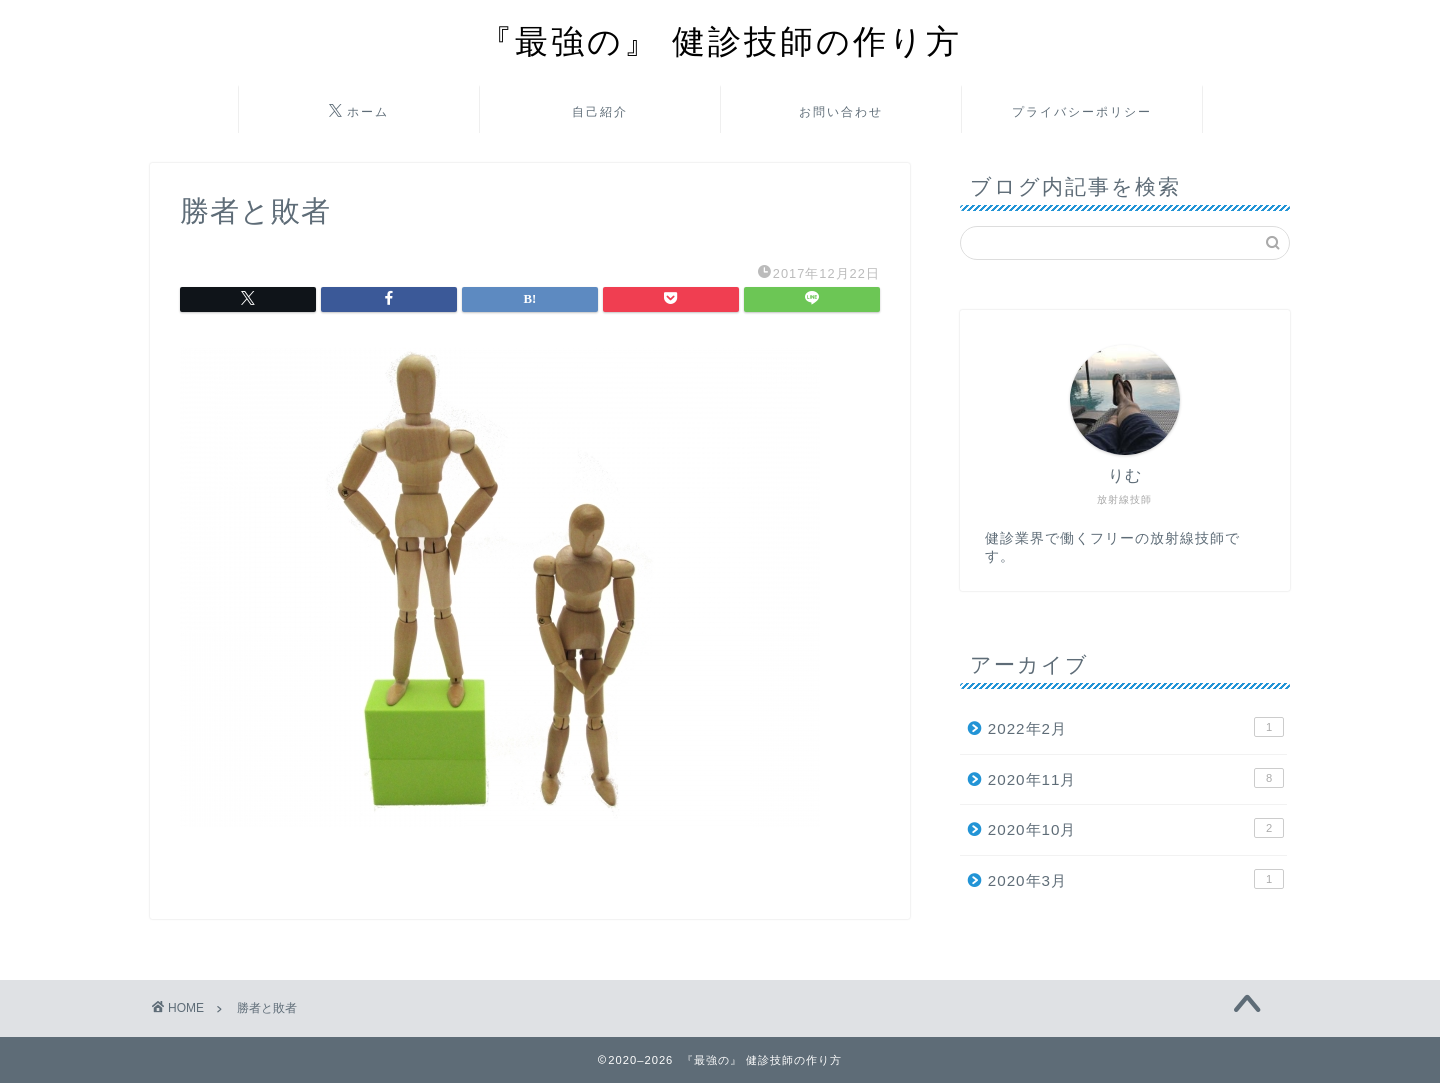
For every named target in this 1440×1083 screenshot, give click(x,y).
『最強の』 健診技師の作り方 (720, 40)
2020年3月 (1136, 879)
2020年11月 (1136, 778)
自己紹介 (600, 111)
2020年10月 (1136, 828)
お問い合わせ (841, 111)
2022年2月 (1136, 727)
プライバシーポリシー (1082, 111)
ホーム (359, 112)
